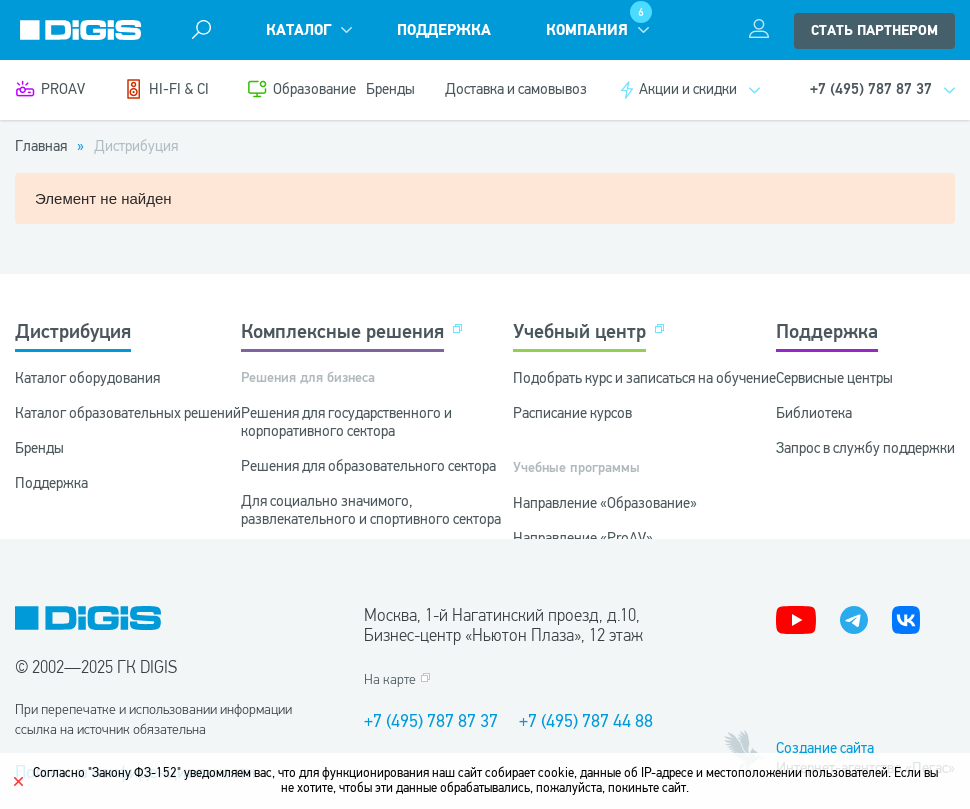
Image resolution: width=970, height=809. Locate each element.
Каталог (298, 30)
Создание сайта (825, 748)
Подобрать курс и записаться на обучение (644, 378)
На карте (390, 679)
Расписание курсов (572, 413)
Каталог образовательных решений (128, 413)
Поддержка (444, 30)
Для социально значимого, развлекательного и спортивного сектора (371, 510)
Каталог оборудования (87, 378)
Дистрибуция (73, 331)
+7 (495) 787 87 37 (431, 721)
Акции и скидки (688, 89)
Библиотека (814, 413)
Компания (587, 30)
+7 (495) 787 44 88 (586, 721)
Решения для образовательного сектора (368, 466)
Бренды (390, 89)
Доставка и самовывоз (516, 89)
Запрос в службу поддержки (865, 448)
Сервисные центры (834, 378)
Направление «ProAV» (583, 538)
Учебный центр (579, 331)
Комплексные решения (342, 331)
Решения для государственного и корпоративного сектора (346, 422)
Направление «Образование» (605, 503)
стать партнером (874, 31)
